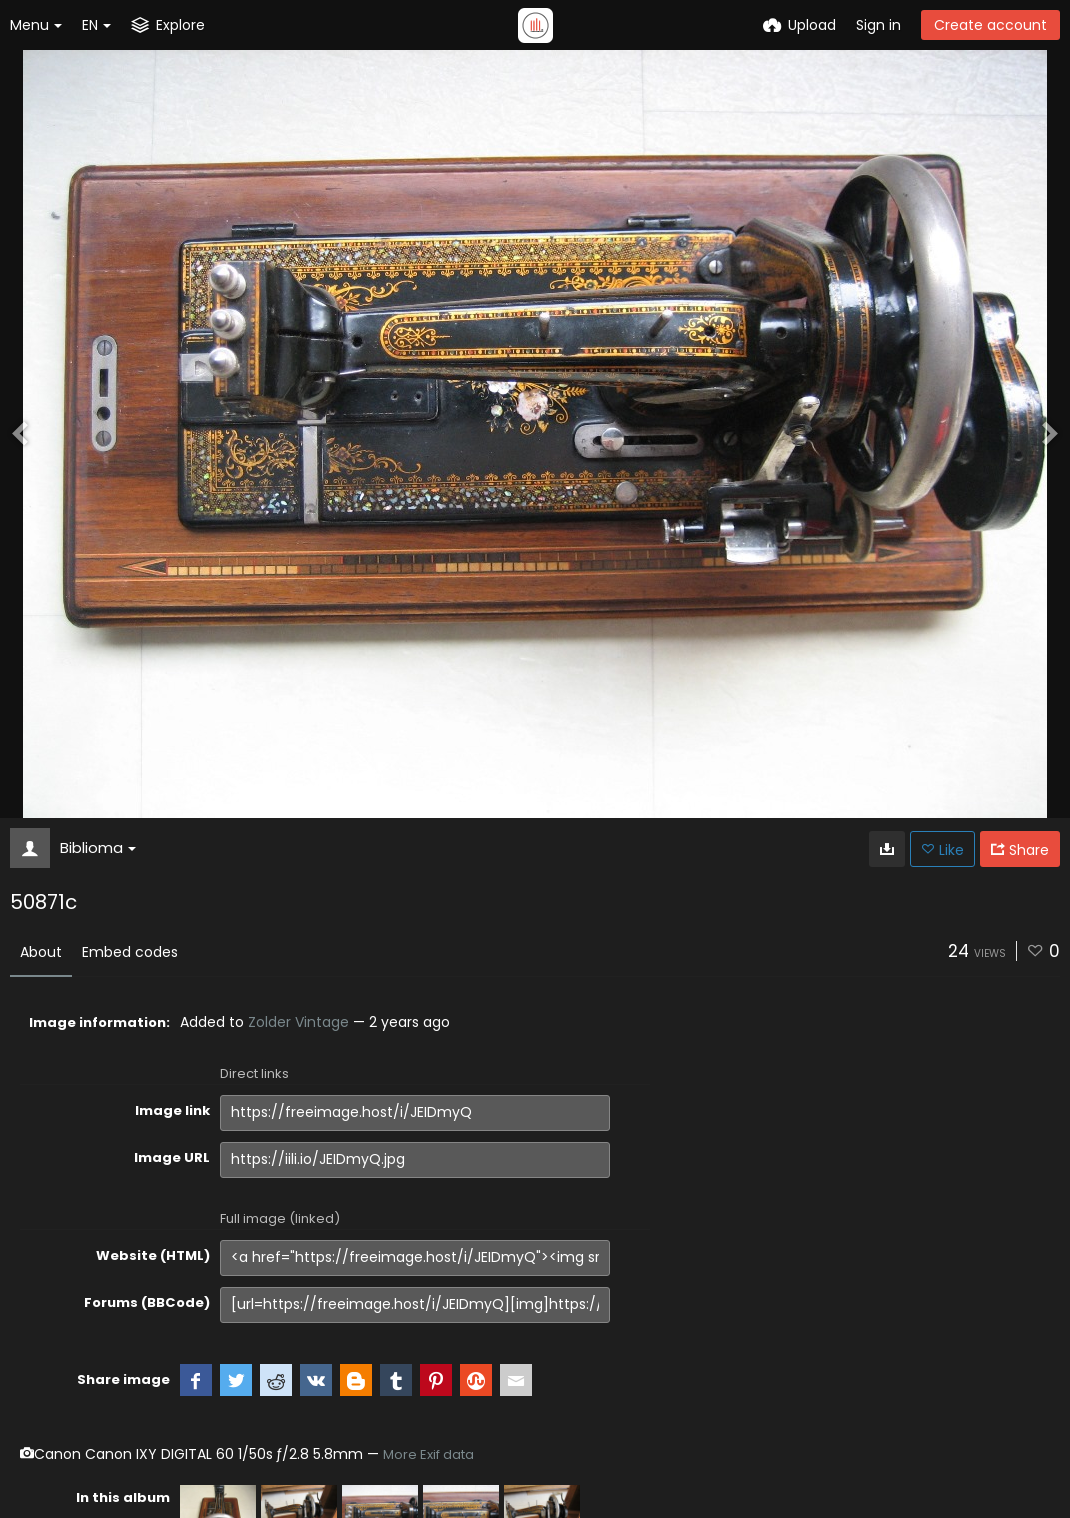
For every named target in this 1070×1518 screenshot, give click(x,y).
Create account (990, 25)
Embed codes (130, 952)
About (41, 952)
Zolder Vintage (298, 1022)
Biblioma (98, 847)
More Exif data (428, 1454)
